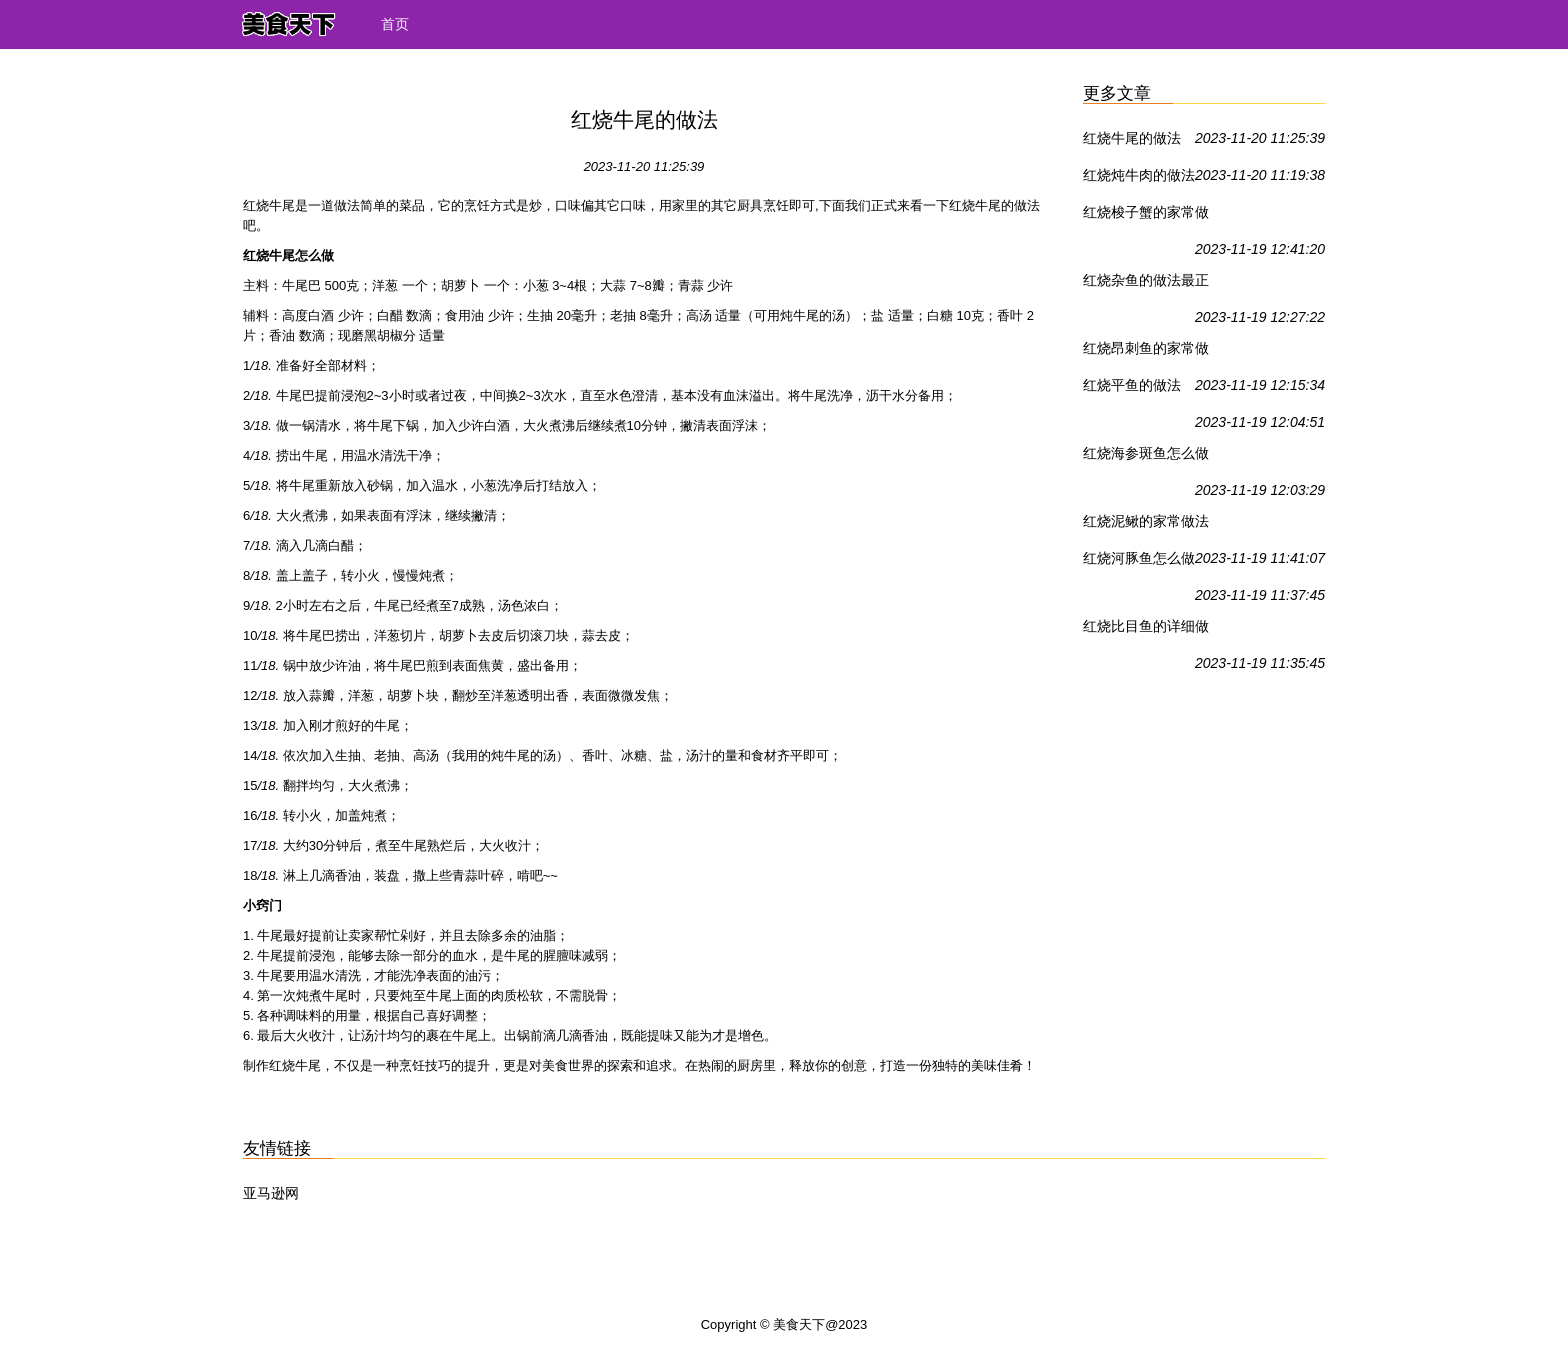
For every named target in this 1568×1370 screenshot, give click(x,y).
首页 (395, 24)
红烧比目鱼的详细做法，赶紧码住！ (1146, 630)
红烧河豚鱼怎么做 (1139, 558)
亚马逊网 (271, 1193)
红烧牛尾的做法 (1132, 138)
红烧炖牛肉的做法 (1139, 175)
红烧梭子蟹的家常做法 (1146, 216)
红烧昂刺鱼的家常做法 (1146, 352)
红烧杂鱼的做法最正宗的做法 (1146, 284)
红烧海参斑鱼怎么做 (1146, 453)
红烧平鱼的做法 (1132, 385)
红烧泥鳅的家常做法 (1146, 521)
